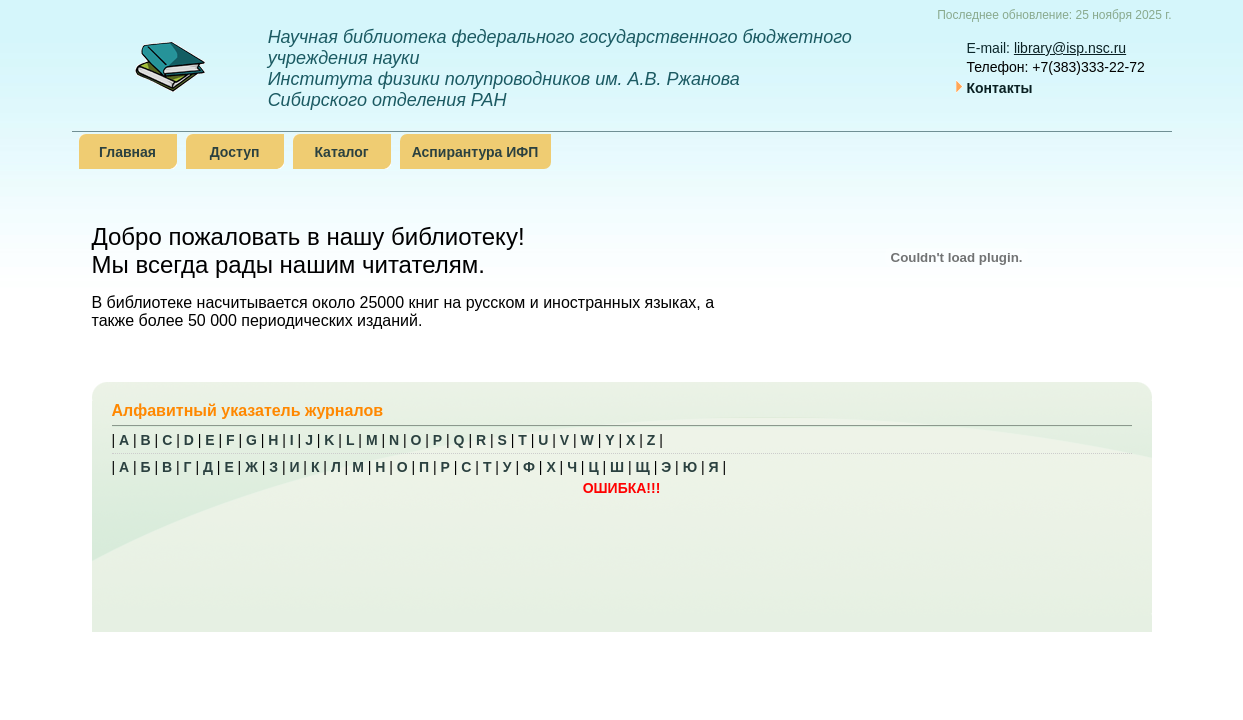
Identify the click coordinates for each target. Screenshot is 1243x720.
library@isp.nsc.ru (1070, 48)
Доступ (235, 152)
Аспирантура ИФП (475, 152)
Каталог (341, 152)
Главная (127, 152)
